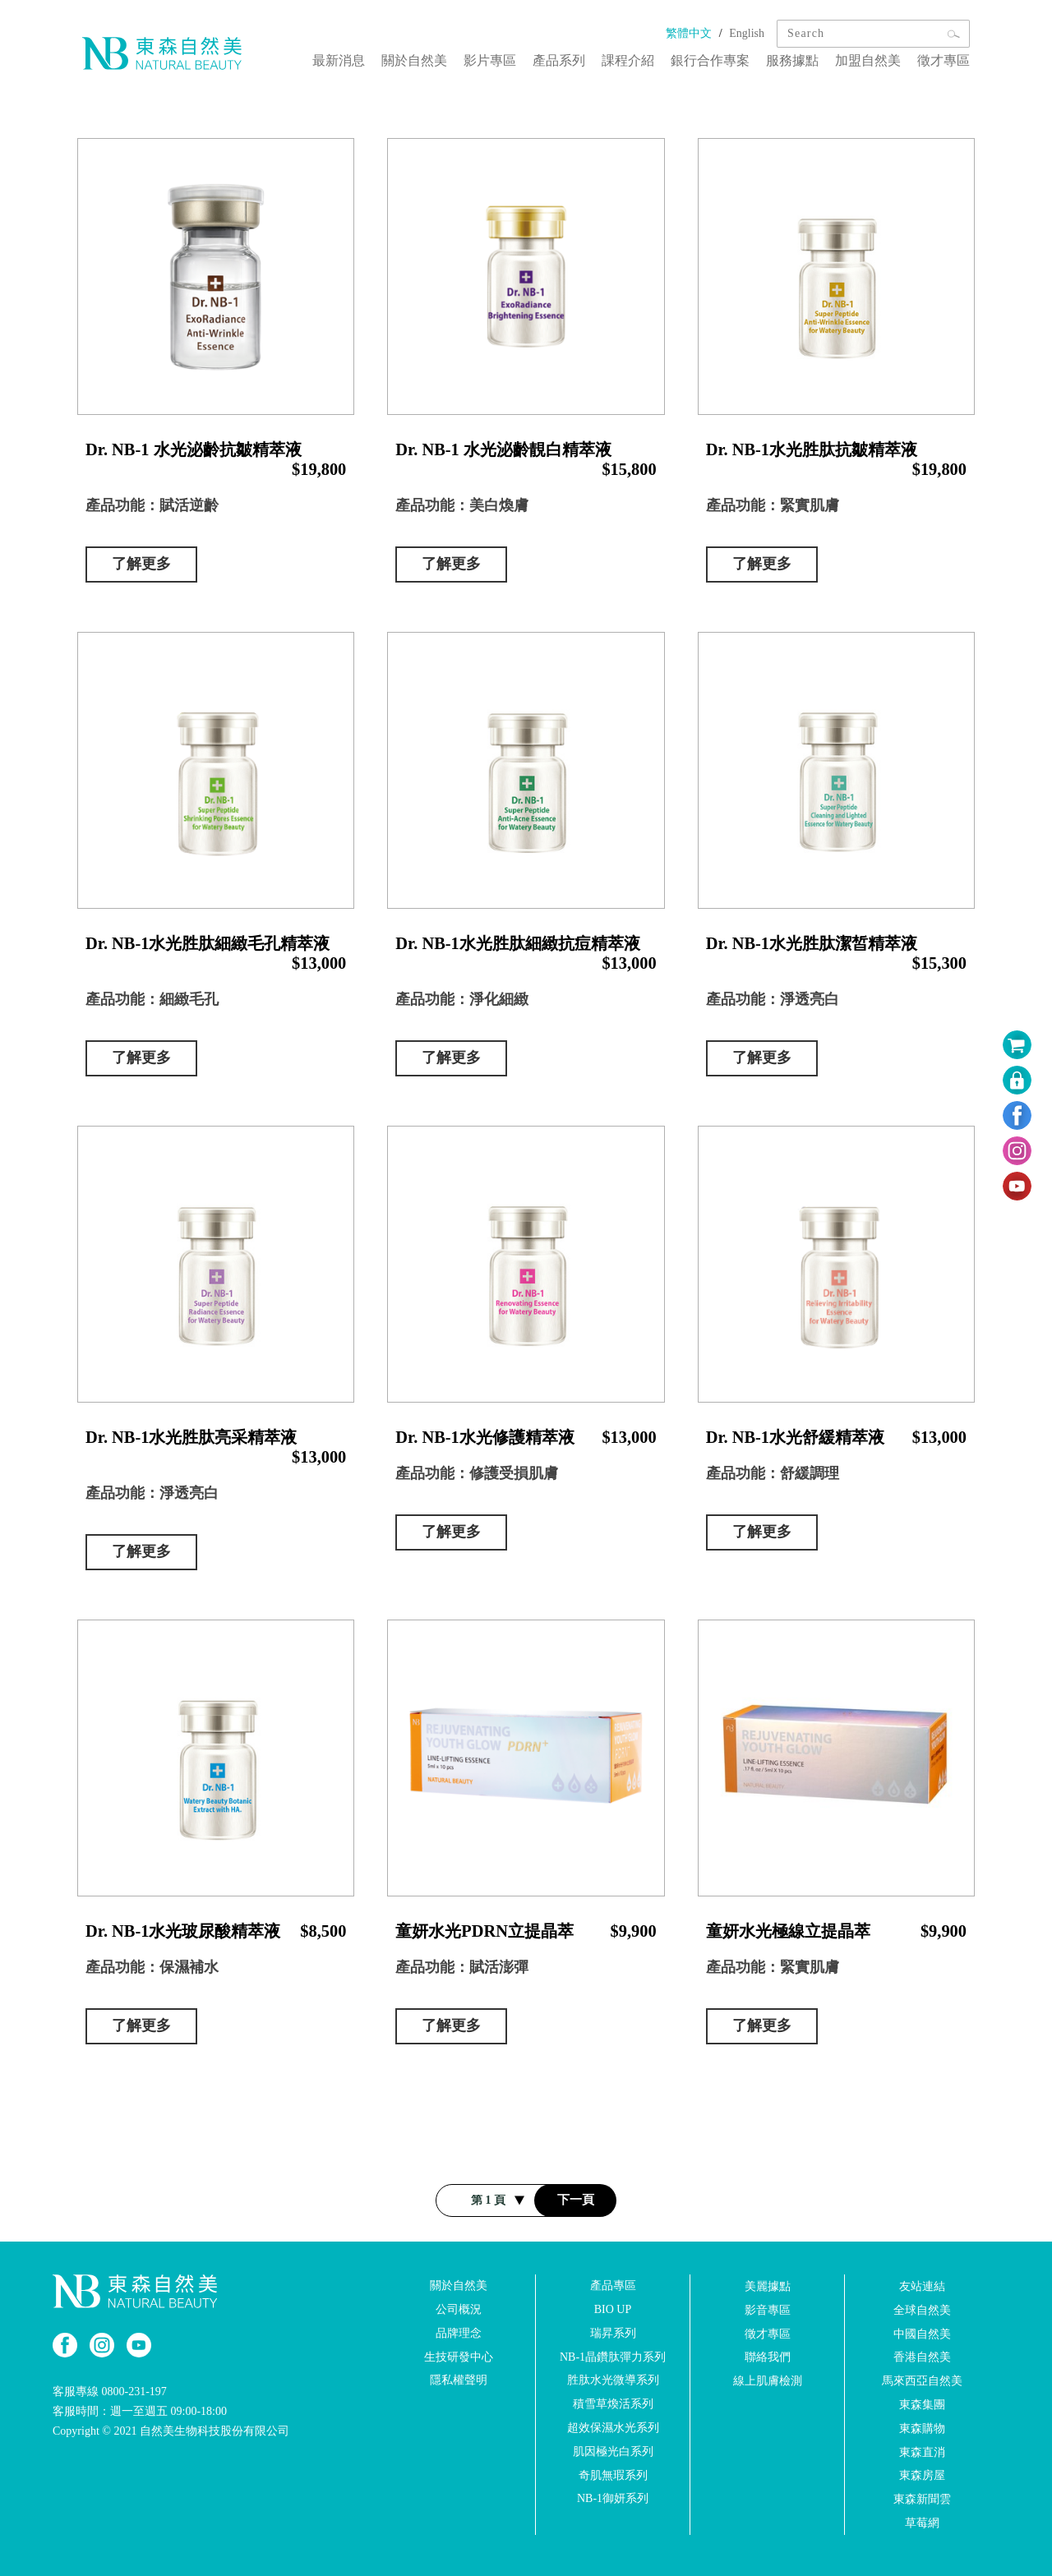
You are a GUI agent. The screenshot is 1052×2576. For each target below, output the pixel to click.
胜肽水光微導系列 (613, 2380)
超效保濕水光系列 (613, 2428)
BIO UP (613, 2309)
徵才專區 (943, 60)
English (746, 33)
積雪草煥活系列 (613, 2404)
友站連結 (922, 2286)
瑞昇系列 (613, 2333)
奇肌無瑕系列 (613, 2474)
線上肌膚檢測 (767, 2381)
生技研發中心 (458, 2356)
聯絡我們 (768, 2357)
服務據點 (792, 60)
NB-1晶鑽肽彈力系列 (613, 2356)
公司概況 (459, 2309)
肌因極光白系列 (613, 2451)
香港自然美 (922, 2357)
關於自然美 (414, 60)
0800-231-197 (134, 2391)
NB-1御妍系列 (612, 2498)
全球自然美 (922, 2310)
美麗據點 (768, 2286)
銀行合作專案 (710, 60)
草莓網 (922, 2523)
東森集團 (922, 2405)
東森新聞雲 (922, 2499)
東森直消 (922, 2451)
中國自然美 (922, 2333)
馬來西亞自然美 (922, 2381)
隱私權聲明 (458, 2380)
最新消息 (338, 60)
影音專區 (768, 2310)
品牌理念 (459, 2333)
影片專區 (490, 60)
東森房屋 (922, 2475)
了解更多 (141, 563)
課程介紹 (628, 60)
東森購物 (922, 2428)
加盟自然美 (868, 60)
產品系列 (559, 60)
